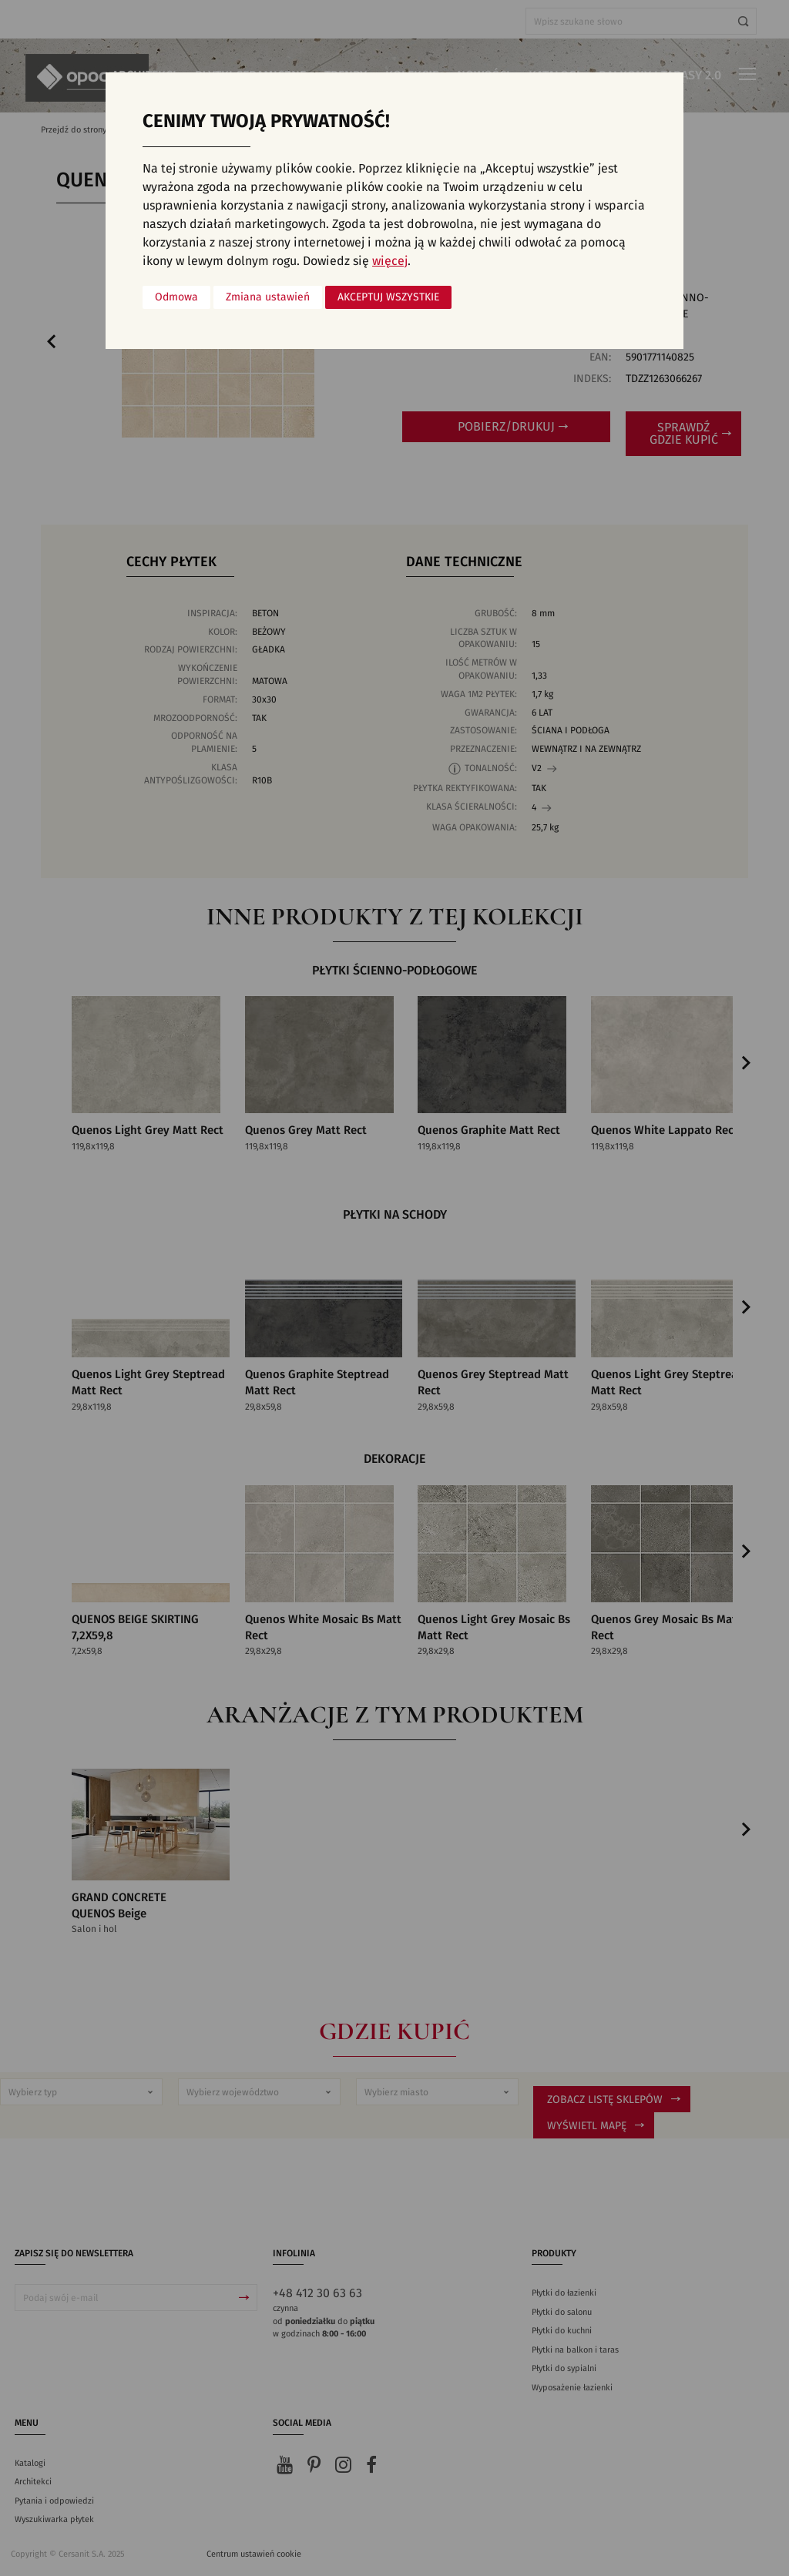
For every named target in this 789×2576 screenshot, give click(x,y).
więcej (390, 261)
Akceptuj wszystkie (388, 297)
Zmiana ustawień (268, 297)
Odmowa (176, 297)
